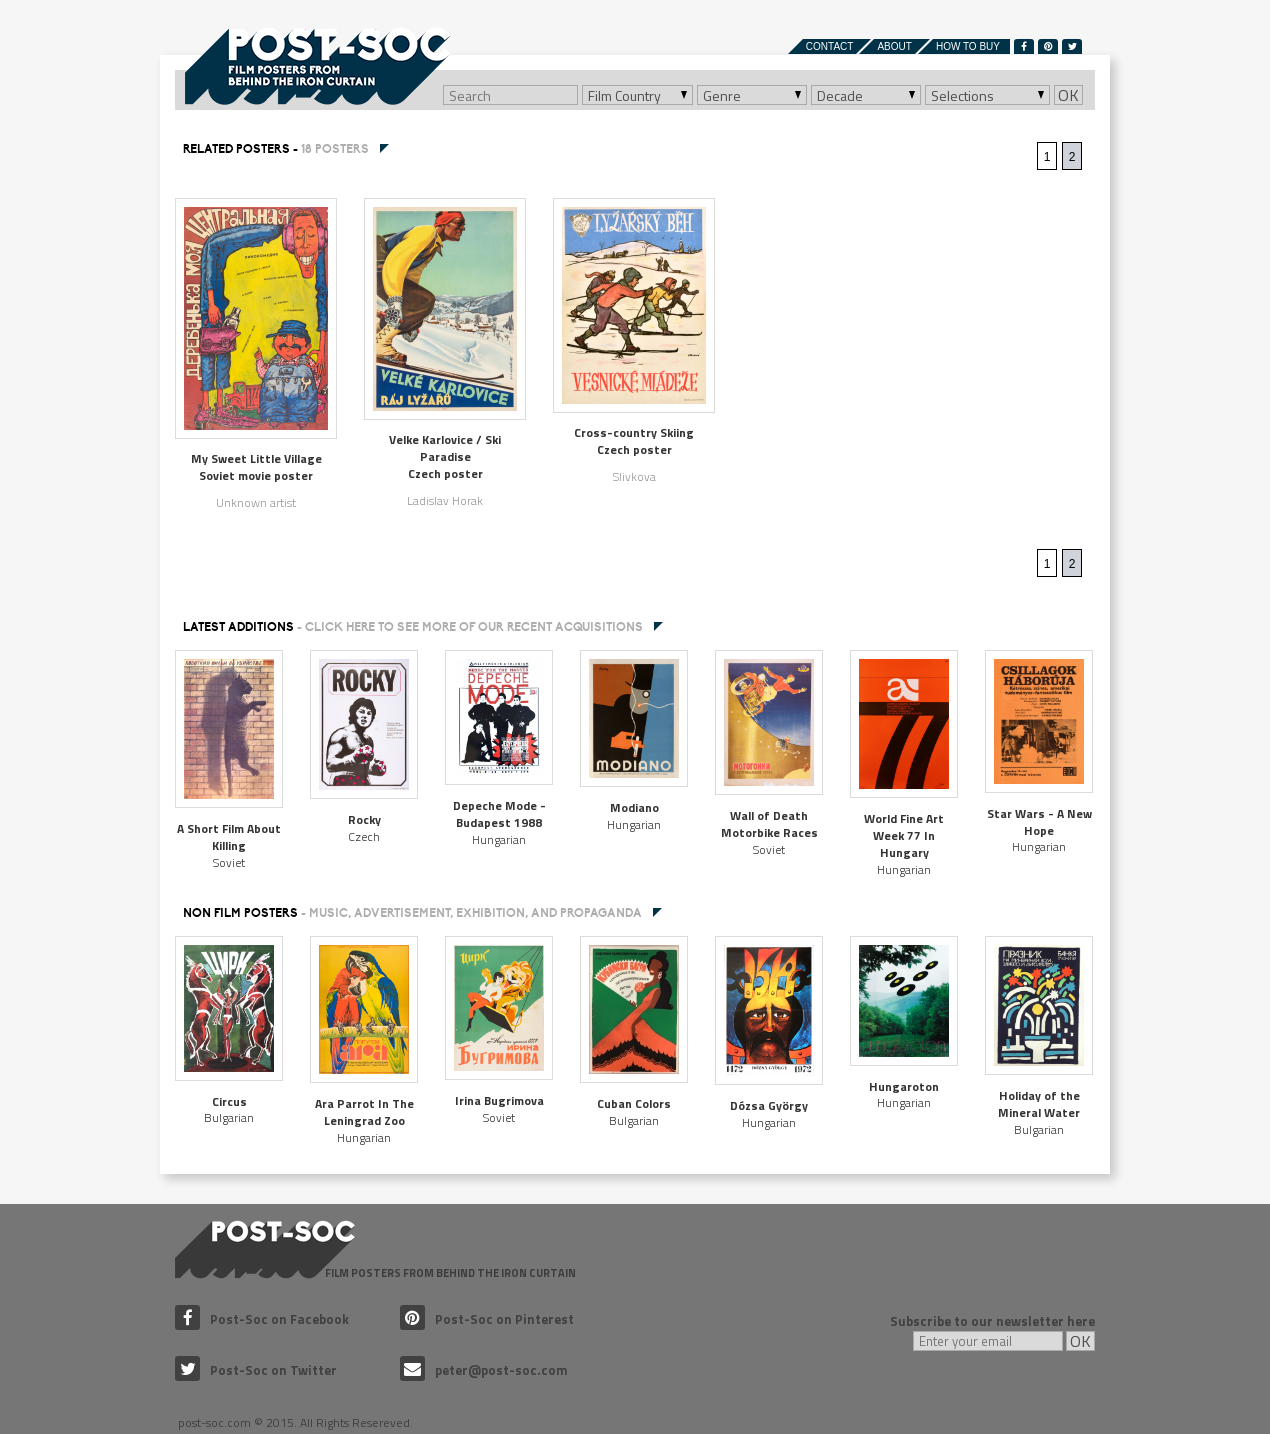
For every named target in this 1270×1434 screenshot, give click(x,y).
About (894, 46)
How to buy (968, 46)
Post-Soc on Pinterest (487, 1319)
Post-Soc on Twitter (256, 1370)
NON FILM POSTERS (412, 913)
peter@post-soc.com (484, 1370)
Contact (830, 46)
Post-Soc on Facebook (262, 1319)
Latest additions (413, 627)
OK (1068, 95)
